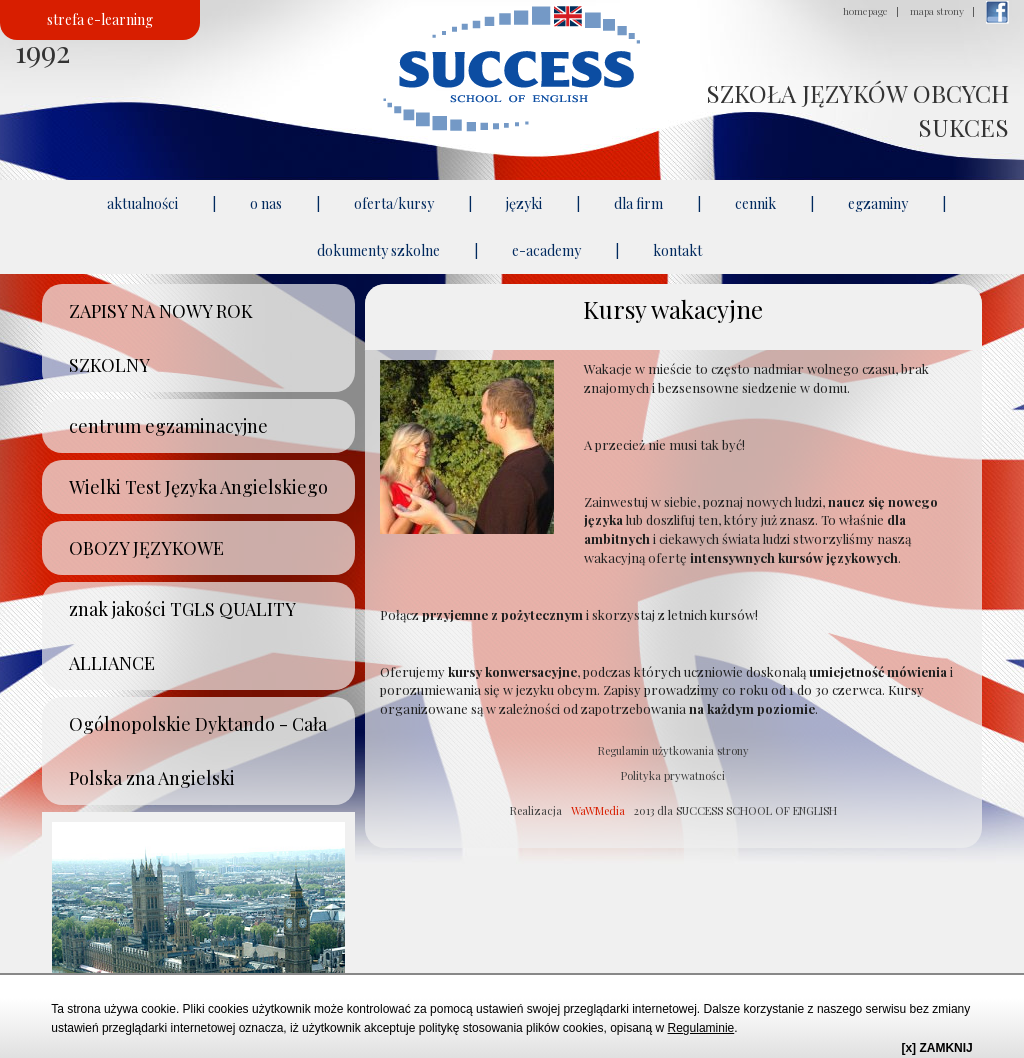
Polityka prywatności (673, 775)
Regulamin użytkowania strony (673, 750)
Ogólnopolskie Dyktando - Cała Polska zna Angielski (198, 751)
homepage (865, 11)
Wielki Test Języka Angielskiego (198, 487)
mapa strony (937, 11)
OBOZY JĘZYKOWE (146, 548)
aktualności (142, 203)
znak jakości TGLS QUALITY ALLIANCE (182, 636)
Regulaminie (701, 1028)
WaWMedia (598, 810)
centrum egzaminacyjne (168, 426)
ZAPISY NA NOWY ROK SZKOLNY (161, 338)
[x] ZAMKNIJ (936, 1048)
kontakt (677, 250)
